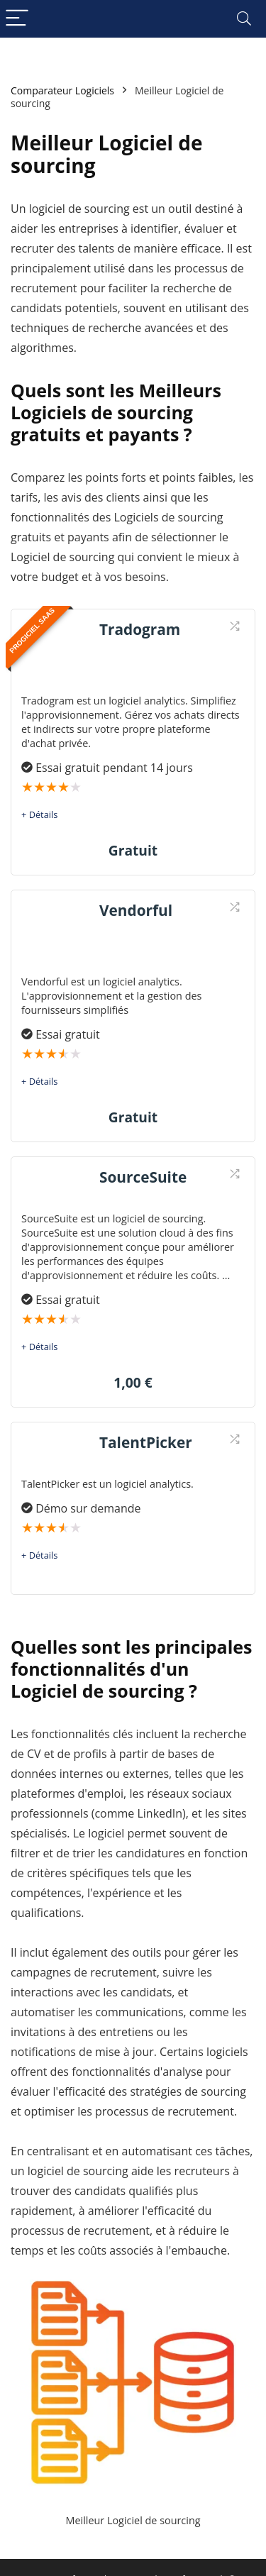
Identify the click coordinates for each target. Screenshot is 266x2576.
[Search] (244, 19)
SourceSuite (143, 1177)
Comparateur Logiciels (62, 90)
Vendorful (135, 910)
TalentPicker (145, 1442)
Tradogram (139, 629)
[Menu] (17, 19)
